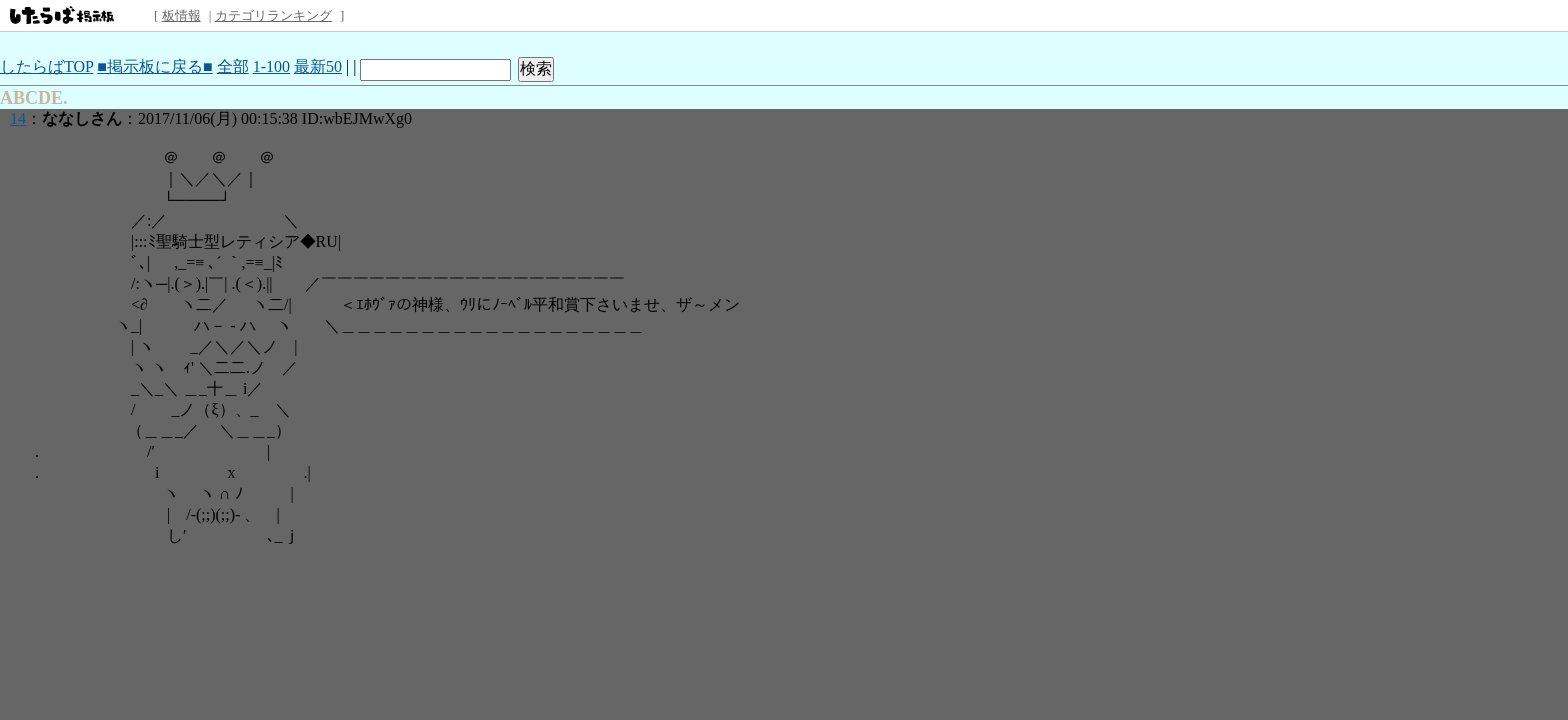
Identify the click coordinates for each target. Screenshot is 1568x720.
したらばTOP (46, 66)
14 (18, 118)
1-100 (271, 66)
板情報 (181, 15)
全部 (233, 66)
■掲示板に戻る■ (154, 66)
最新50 (318, 66)
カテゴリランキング (273, 15)
